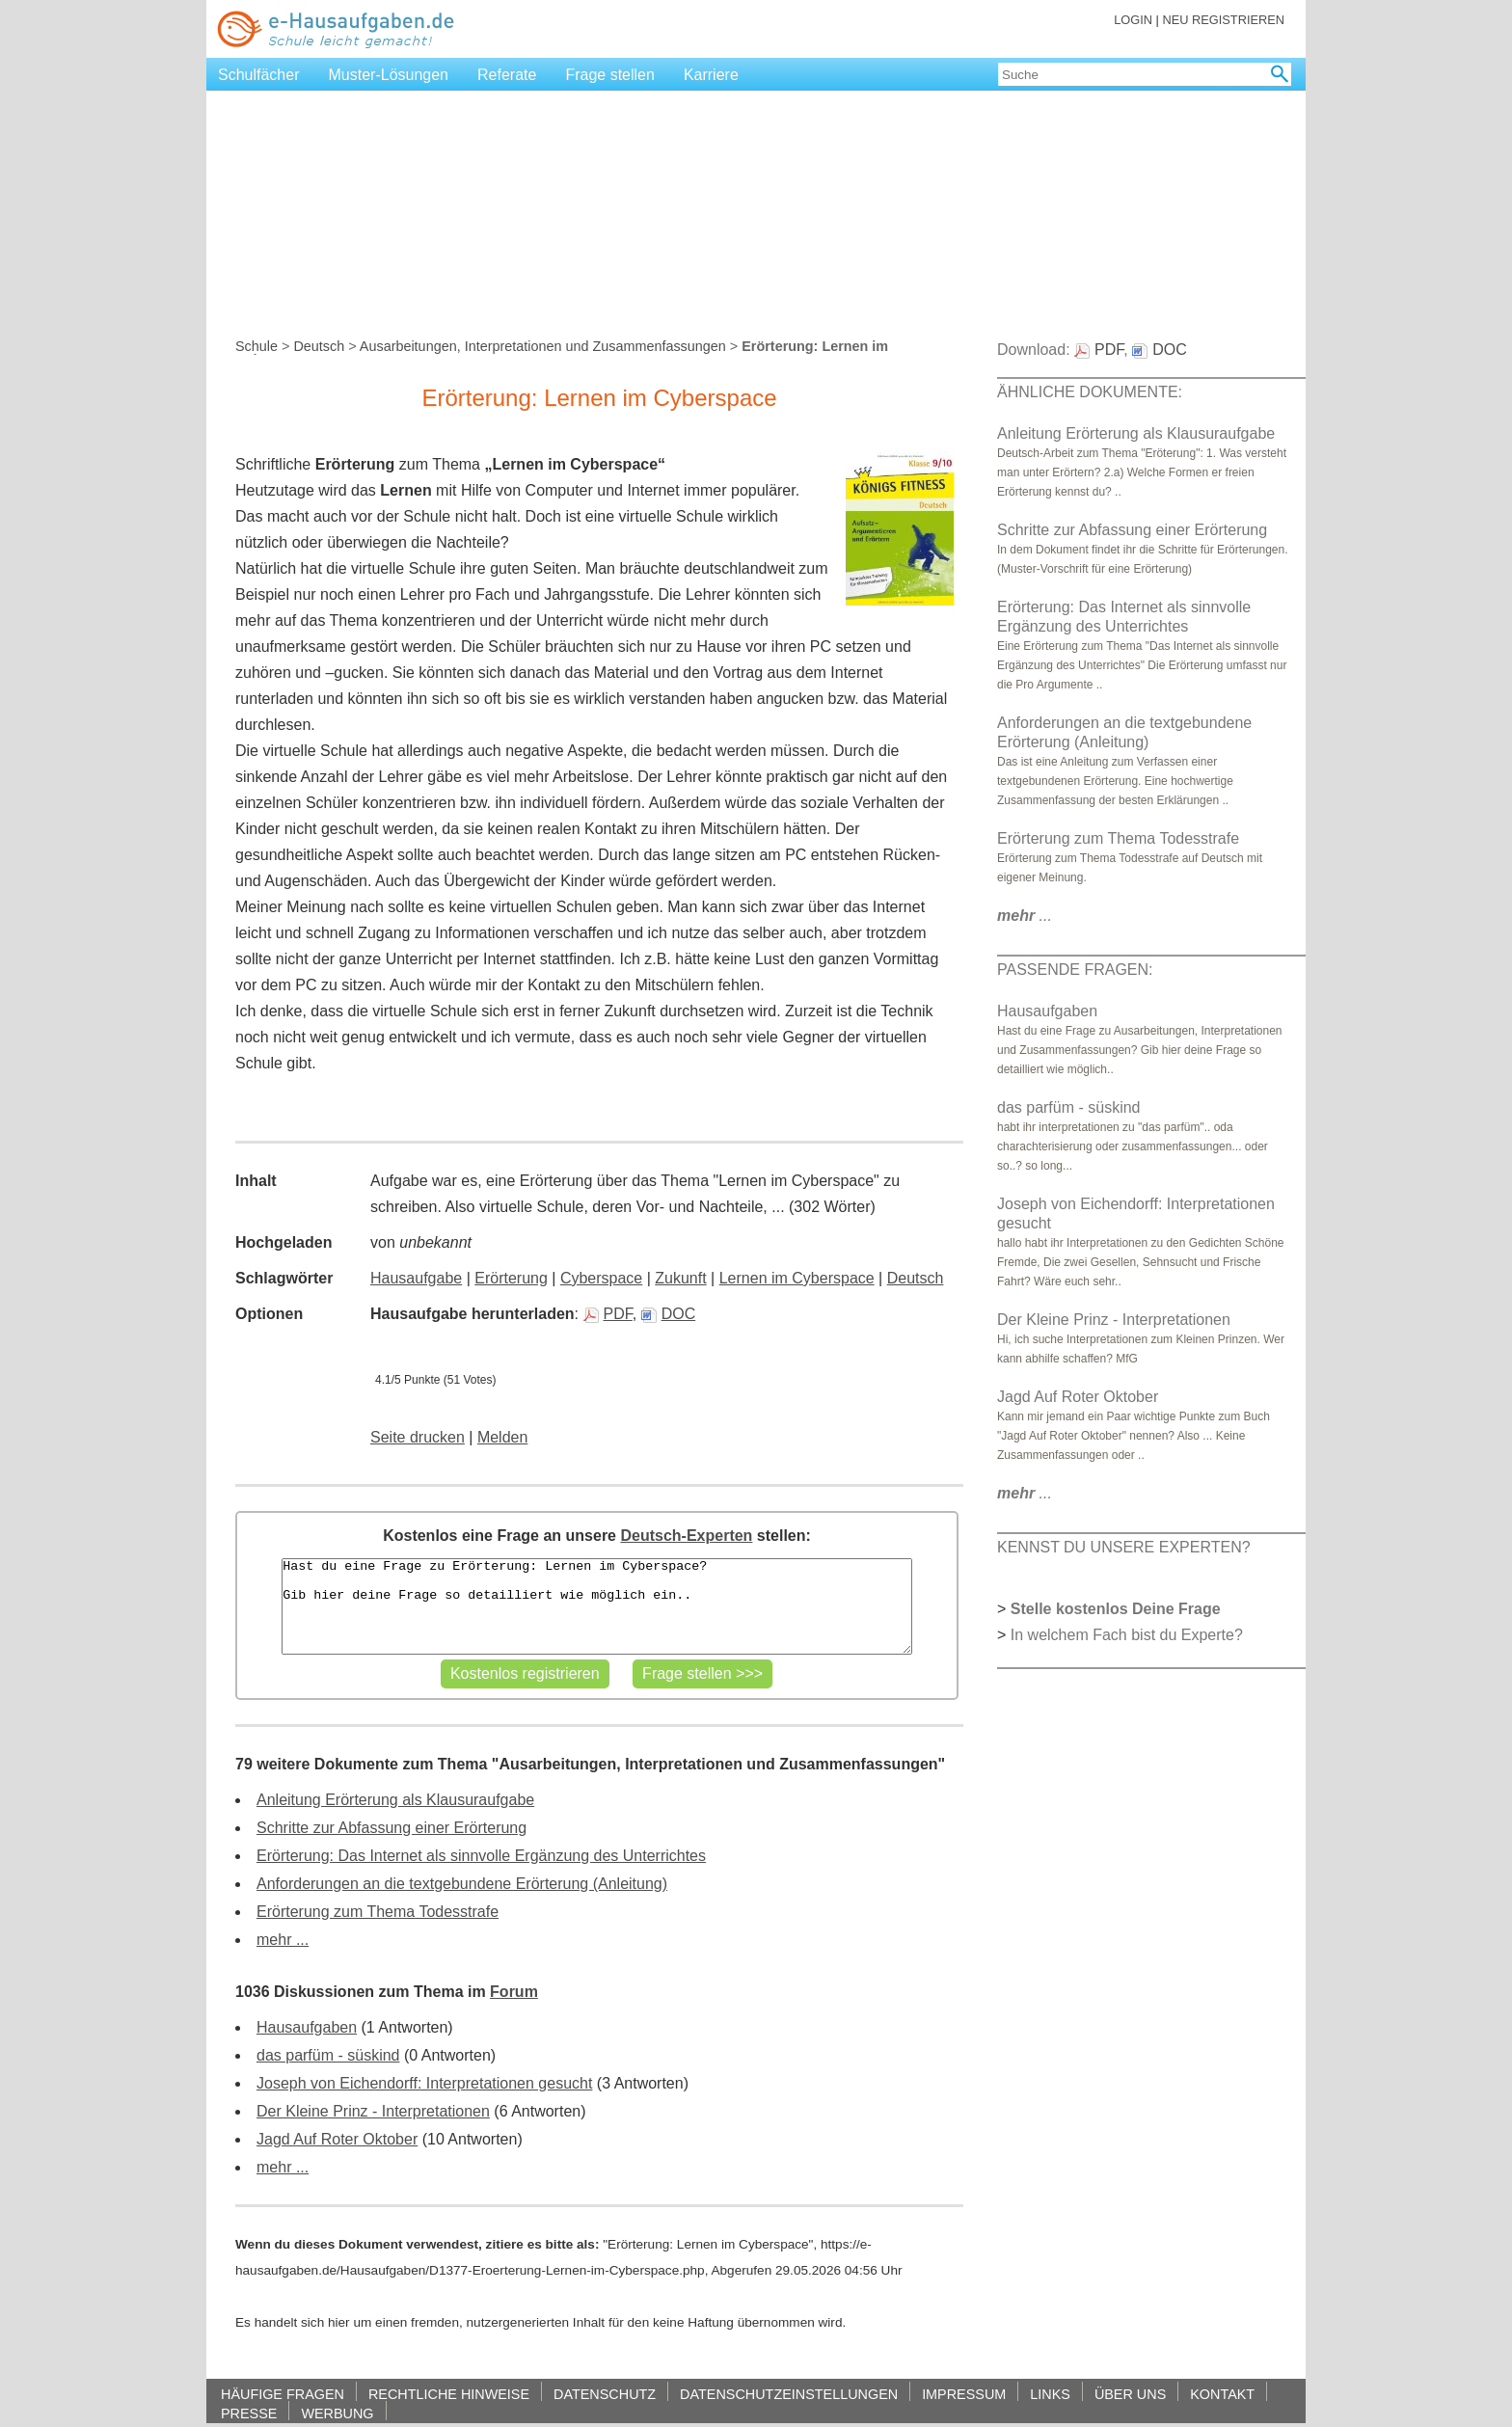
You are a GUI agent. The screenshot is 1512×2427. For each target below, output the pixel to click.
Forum (514, 1991)
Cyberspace (601, 1278)
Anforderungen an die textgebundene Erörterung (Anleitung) (461, 1883)
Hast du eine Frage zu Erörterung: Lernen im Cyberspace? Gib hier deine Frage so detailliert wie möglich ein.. (596, 1606)
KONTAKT (1222, 2394)
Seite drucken (417, 1437)
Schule (256, 346)
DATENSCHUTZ (605, 2394)
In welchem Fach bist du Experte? (1127, 1635)
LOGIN (1133, 20)
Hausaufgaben (306, 2027)
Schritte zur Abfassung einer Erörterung (391, 1828)
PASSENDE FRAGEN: (1075, 969)
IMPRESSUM (964, 2394)
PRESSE (249, 2413)
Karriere (711, 75)
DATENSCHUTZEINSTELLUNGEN (789, 2394)
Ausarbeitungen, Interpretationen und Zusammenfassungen (543, 346)
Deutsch (318, 346)
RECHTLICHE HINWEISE (448, 2394)
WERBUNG (337, 2413)
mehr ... (282, 1939)
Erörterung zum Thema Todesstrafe (377, 1911)
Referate (506, 75)
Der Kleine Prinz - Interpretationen (373, 2111)
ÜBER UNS (1130, 2394)
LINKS (1050, 2394)
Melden (502, 1437)
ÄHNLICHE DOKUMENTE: (1089, 392)
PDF (608, 1314)
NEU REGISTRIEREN (1223, 20)
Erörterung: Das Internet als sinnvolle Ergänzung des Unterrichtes (481, 1855)
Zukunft (680, 1278)
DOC (668, 1314)
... (1024, 915)
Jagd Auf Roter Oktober (337, 2139)
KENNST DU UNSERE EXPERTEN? (1124, 1547)
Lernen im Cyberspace (797, 1278)
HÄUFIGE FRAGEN (282, 2394)
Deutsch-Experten (686, 1535)
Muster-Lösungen (389, 75)
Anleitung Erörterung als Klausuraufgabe (395, 1800)
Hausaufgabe (416, 1278)
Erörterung (511, 1278)
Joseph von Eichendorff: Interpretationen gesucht (424, 2083)
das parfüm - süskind (328, 2055)
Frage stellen (610, 75)
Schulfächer (259, 75)
